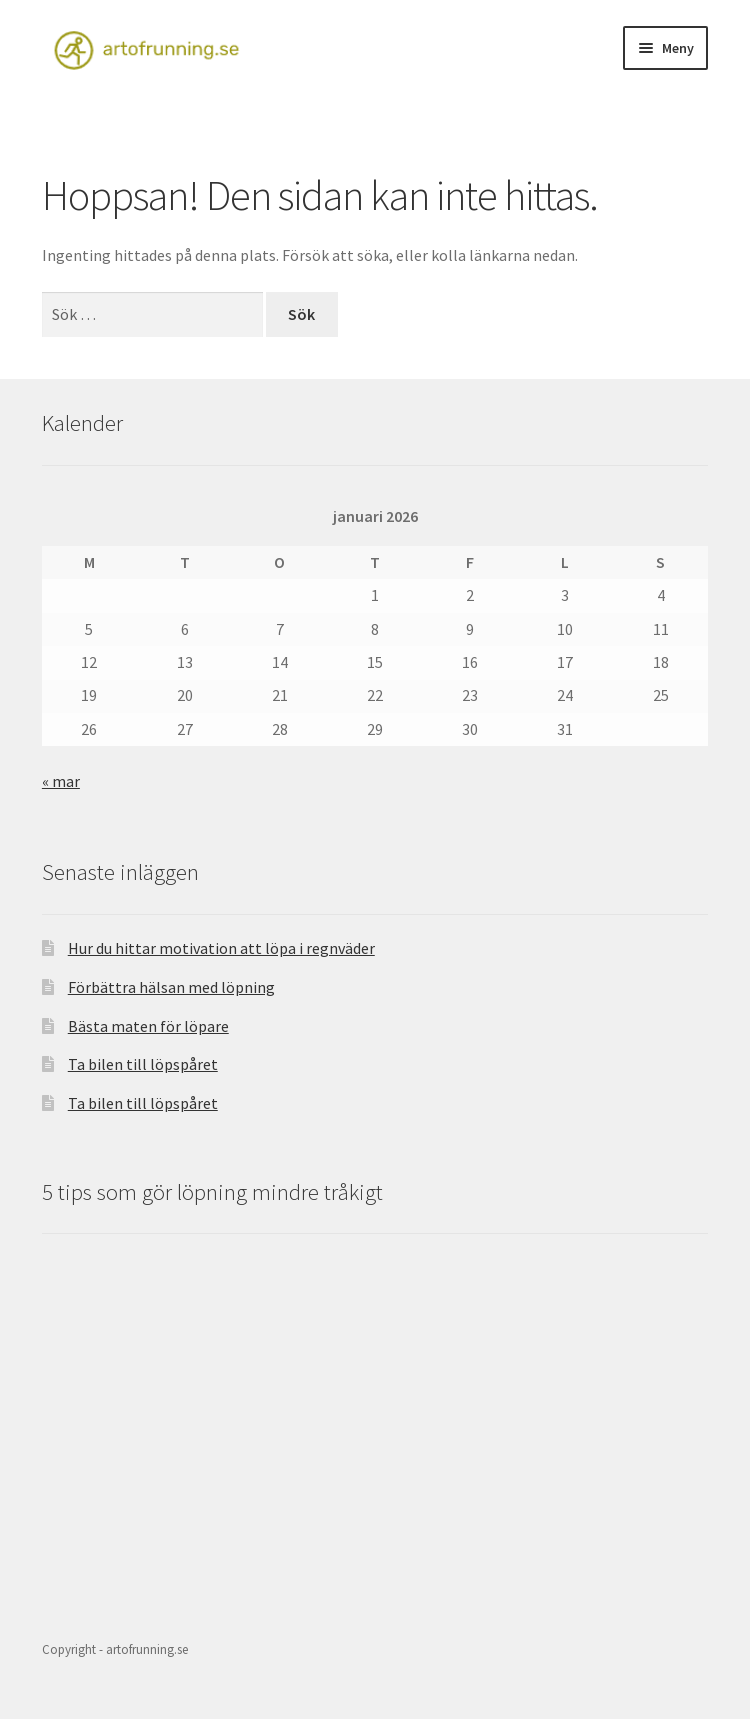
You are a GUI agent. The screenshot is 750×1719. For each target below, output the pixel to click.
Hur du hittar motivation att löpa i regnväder (221, 948)
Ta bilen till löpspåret (143, 1064)
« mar (61, 781)
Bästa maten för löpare (148, 1026)
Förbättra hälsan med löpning (171, 987)
